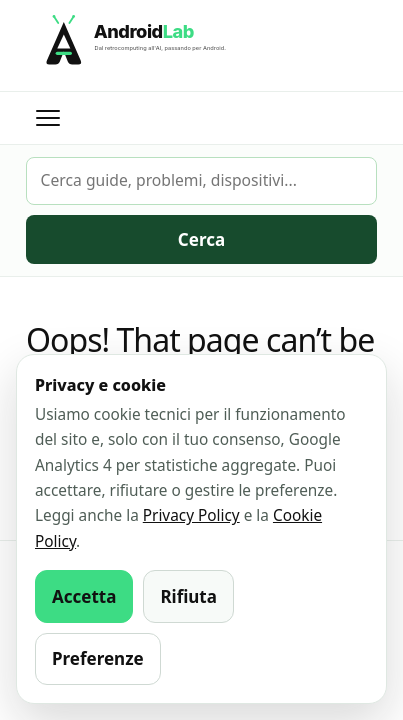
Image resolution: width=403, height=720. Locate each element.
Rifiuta (188, 596)
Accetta (84, 596)
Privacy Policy (191, 515)
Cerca (201, 239)
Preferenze (98, 658)
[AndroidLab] (201, 45)
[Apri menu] (48, 118)
